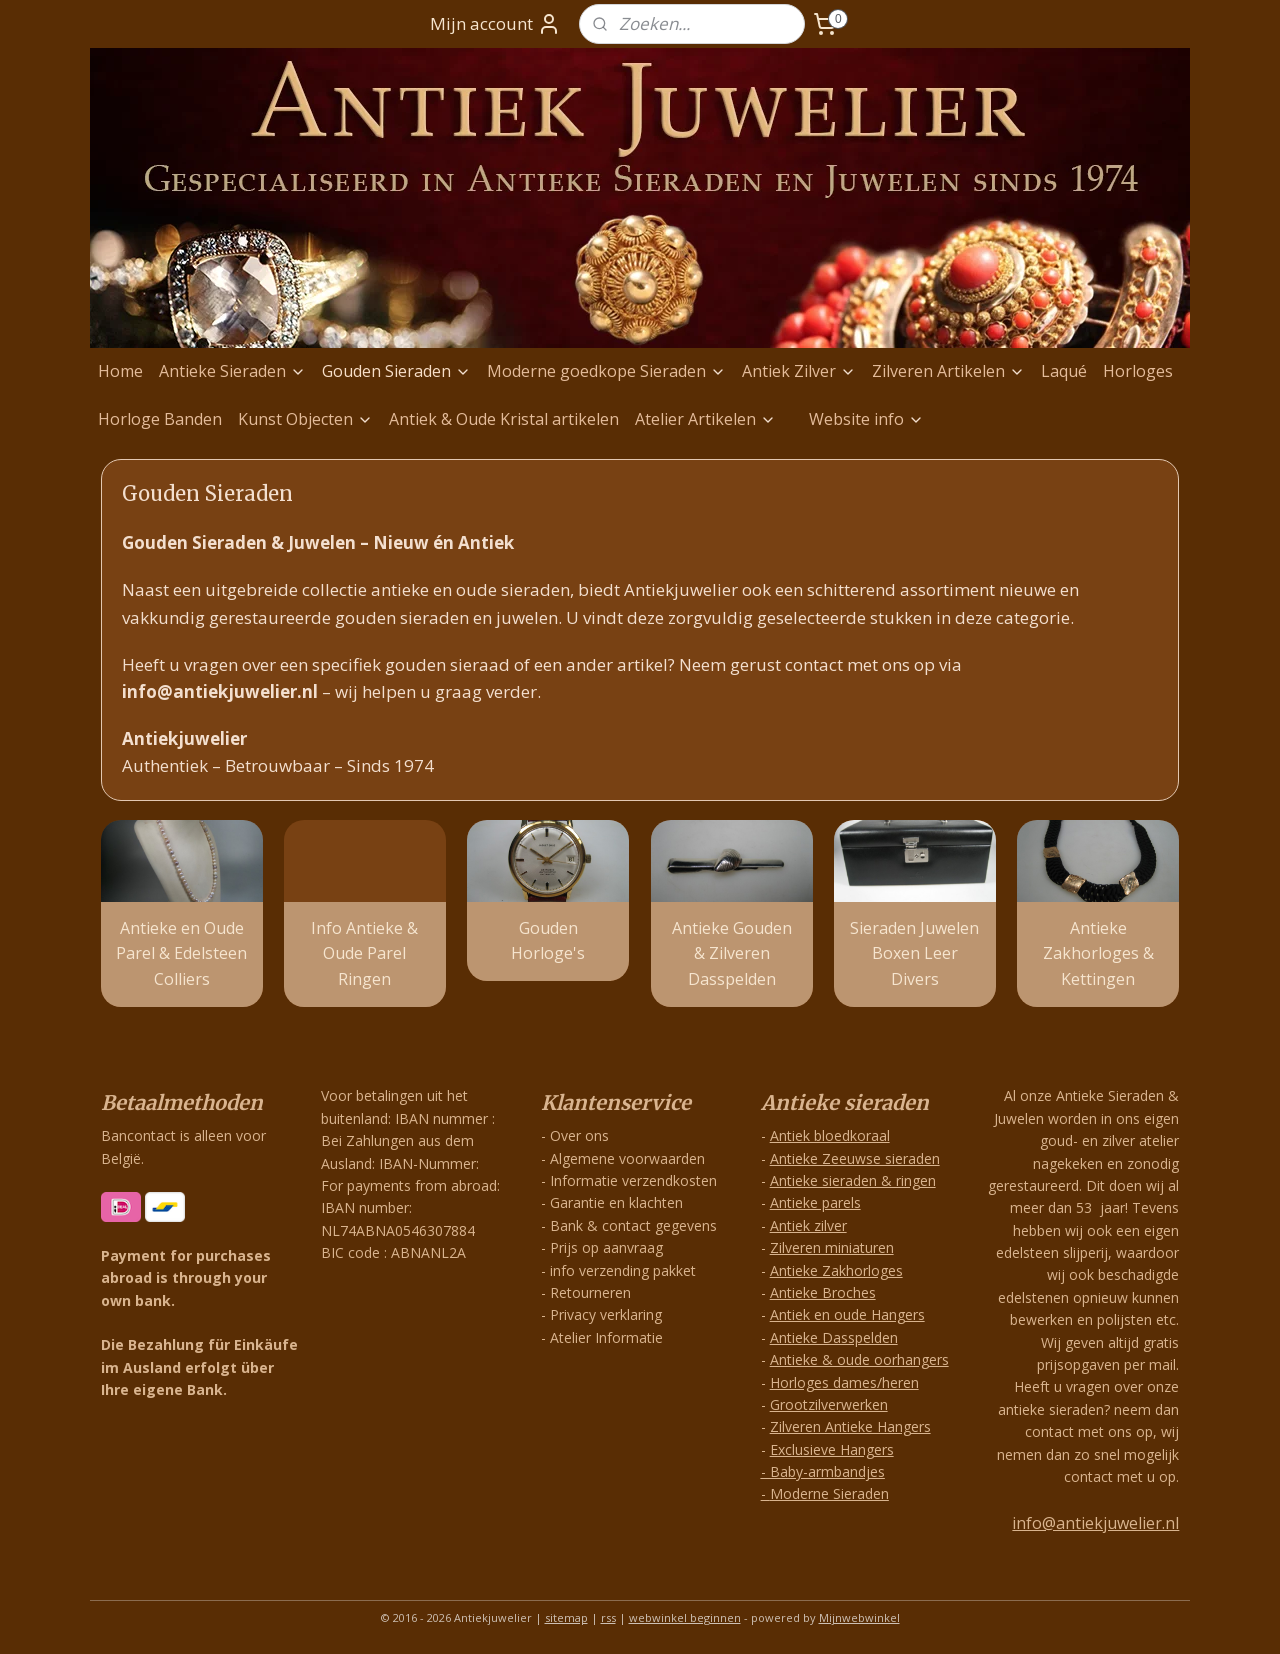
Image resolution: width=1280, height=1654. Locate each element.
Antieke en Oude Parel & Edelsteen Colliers (181, 953)
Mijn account (495, 24)
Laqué (1064, 371)
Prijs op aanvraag (606, 1247)
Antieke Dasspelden (834, 1337)
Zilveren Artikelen (948, 371)
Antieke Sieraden (232, 371)
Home (120, 371)
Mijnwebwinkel (859, 1617)
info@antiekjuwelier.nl (1095, 1523)
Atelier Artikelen (705, 419)
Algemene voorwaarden (627, 1158)
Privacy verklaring (606, 1314)
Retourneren (590, 1292)
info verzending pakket (623, 1270)
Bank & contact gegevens (633, 1225)
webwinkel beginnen (685, 1617)
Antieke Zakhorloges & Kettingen (1098, 953)
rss (608, 1617)
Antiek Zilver (799, 371)
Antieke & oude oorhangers (859, 1359)
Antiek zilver (808, 1225)
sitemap (566, 1617)
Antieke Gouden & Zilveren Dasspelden (732, 953)
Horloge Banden (160, 419)
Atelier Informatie (606, 1337)
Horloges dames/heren (844, 1382)
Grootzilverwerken (829, 1404)
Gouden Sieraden (396, 371)
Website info (866, 419)
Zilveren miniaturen (832, 1247)
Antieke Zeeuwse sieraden (855, 1158)
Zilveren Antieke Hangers (850, 1426)
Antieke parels (815, 1202)
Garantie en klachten (616, 1202)
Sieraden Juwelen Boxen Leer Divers (914, 953)
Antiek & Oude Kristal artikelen (504, 419)
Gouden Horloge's (548, 941)
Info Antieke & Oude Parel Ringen (364, 953)
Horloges (1138, 371)
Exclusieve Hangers (832, 1449)
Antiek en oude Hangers (847, 1314)
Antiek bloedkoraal (830, 1135)
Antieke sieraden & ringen (853, 1180)
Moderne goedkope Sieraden (606, 371)
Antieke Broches (823, 1292)
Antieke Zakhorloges (836, 1270)
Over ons (579, 1135)
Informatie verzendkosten (633, 1180)
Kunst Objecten (305, 419)
